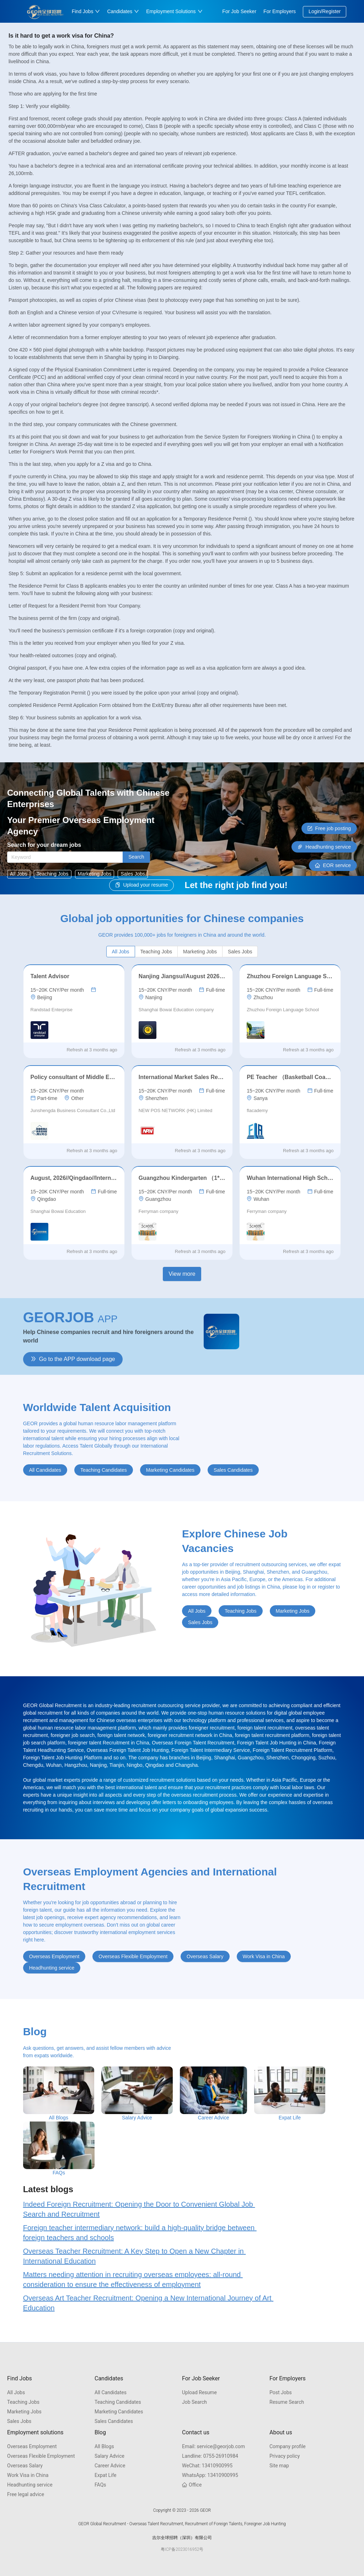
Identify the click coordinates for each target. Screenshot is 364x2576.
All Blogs (104, 2446)
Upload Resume (199, 2392)
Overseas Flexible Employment (41, 2456)
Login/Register (325, 11)
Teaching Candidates (118, 2402)
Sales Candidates (114, 2421)
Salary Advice (109, 2456)
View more (181, 1274)
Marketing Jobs (24, 2411)
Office (192, 2485)
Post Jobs (280, 2392)
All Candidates (111, 2392)
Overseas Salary (25, 2465)
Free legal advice (25, 2494)
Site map (279, 2465)
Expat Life (106, 2475)
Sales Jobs (19, 2421)
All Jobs (16, 2392)
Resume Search (286, 2402)
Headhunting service (30, 2485)
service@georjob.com (213, 2446)
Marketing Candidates (119, 2411)
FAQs (100, 2485)
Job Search (194, 2402)
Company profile (287, 2446)
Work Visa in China (27, 2475)
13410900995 (207, 2465)
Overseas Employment (32, 2446)
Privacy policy (284, 2456)
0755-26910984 (210, 2456)
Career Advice (110, 2465)
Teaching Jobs (23, 2402)
